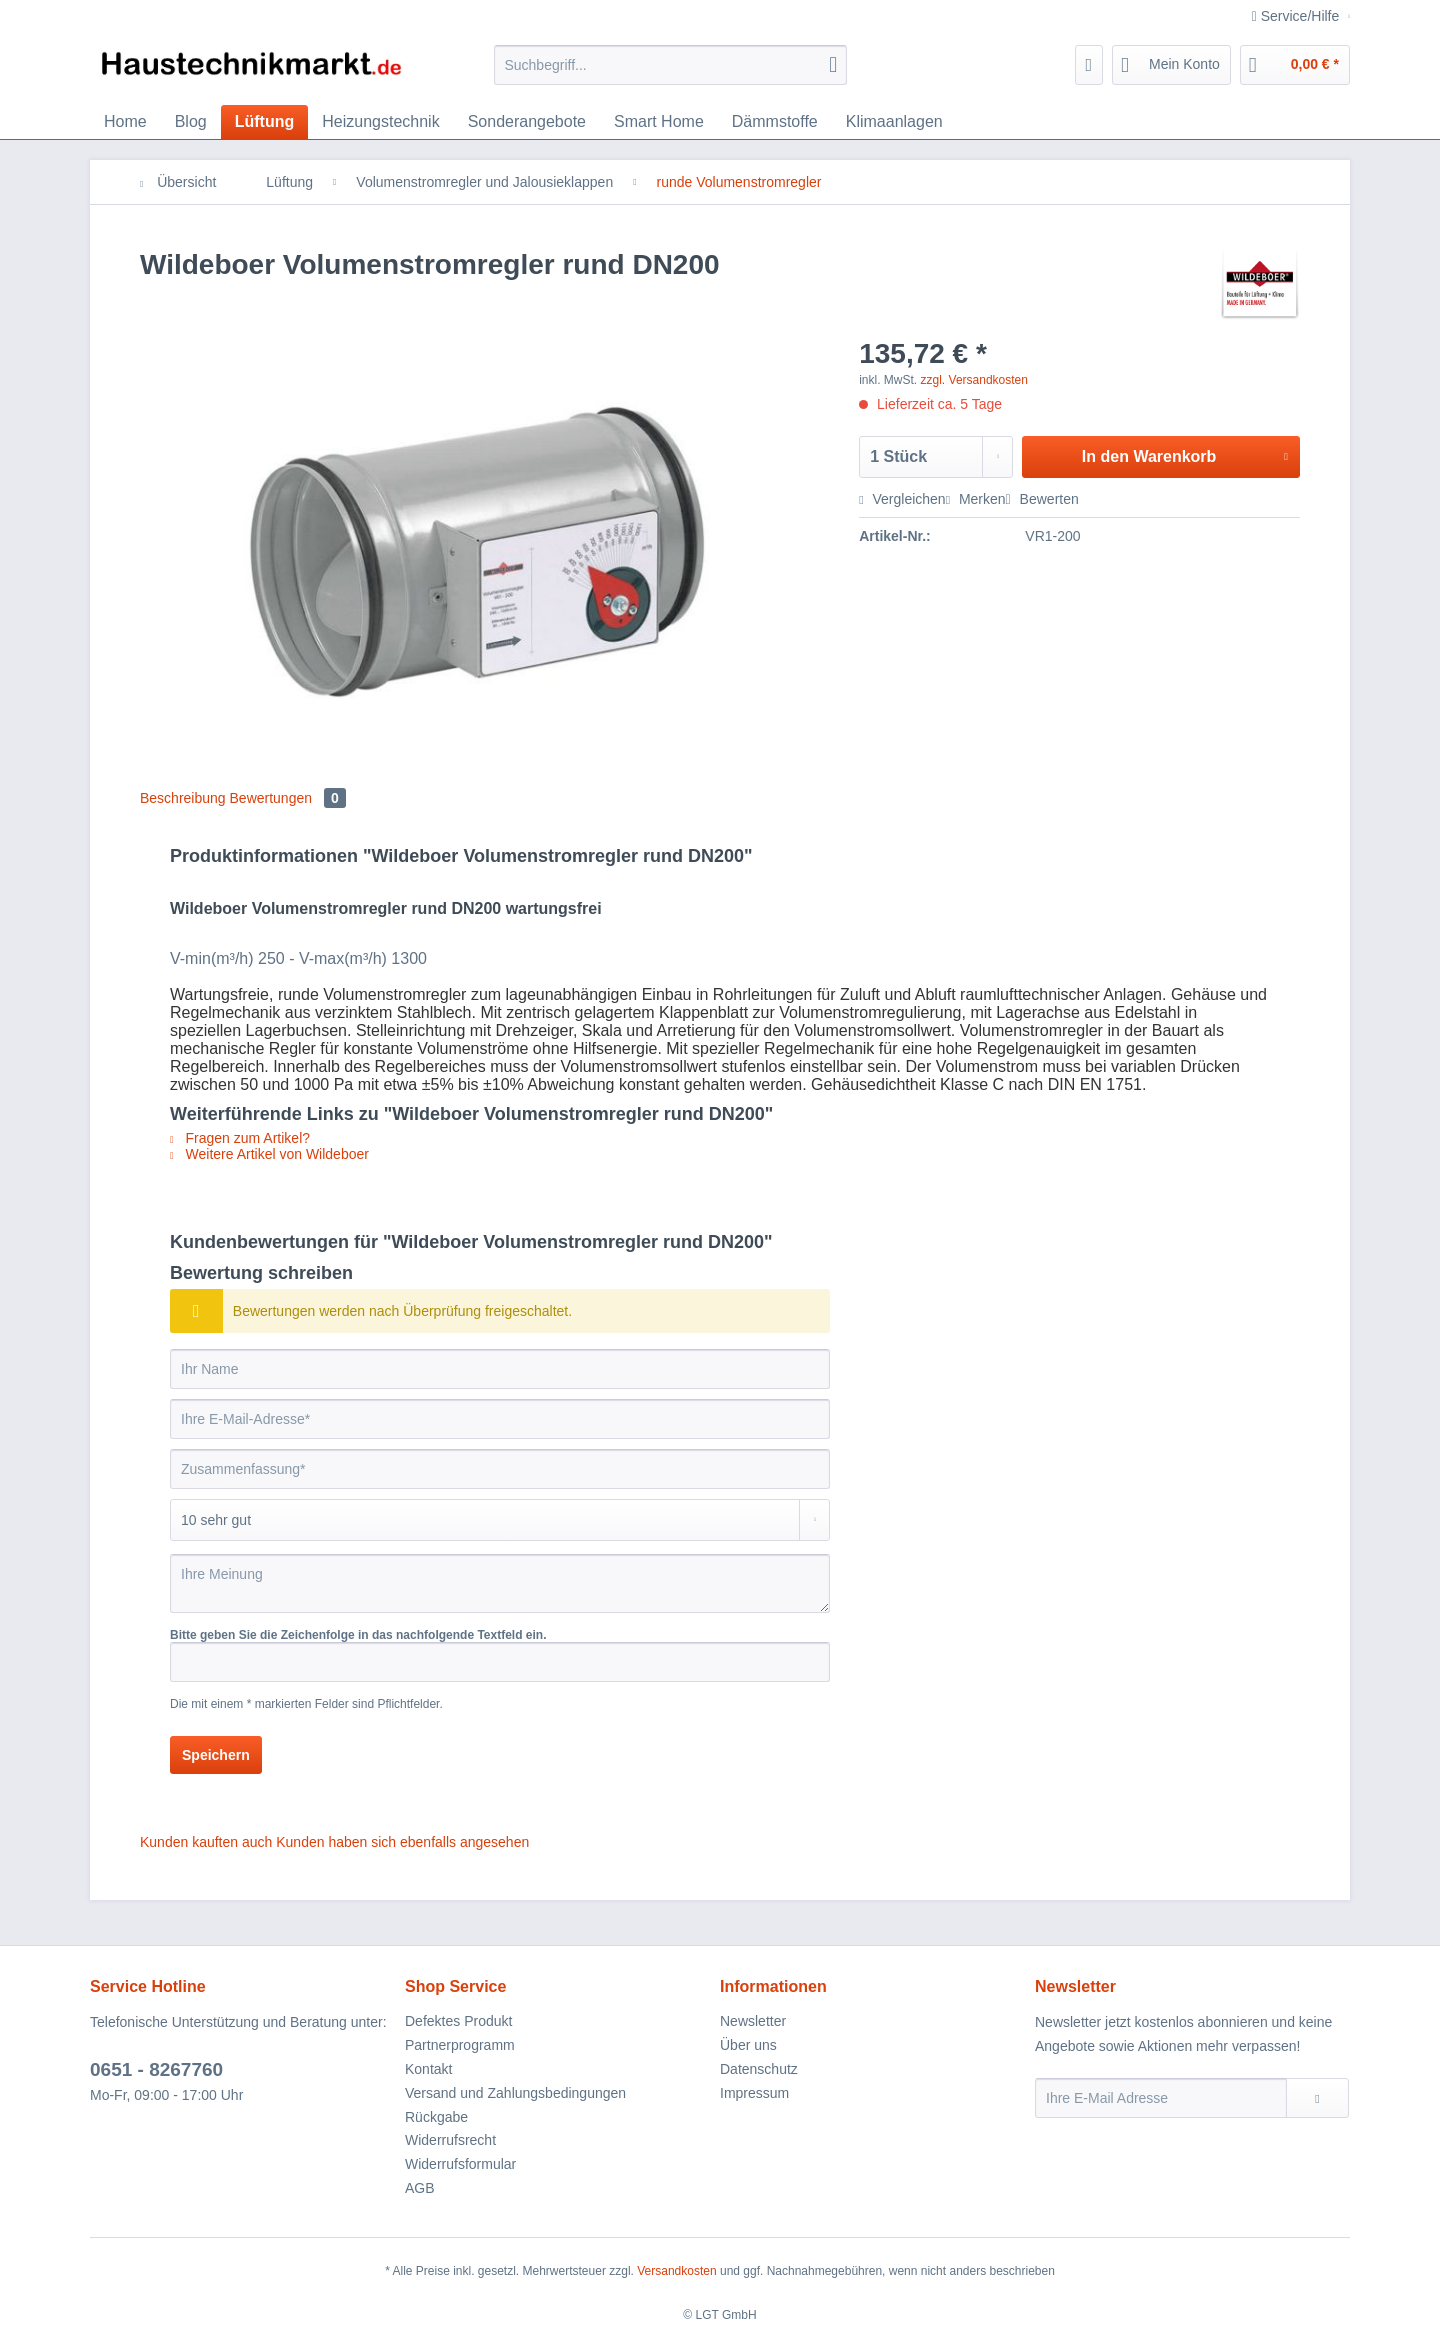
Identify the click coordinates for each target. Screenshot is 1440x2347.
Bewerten (1042, 499)
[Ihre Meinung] (500, 1583)
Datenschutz (759, 2069)
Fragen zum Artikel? (240, 1138)
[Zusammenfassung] (500, 1469)
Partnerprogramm (460, 2045)
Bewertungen (288, 798)
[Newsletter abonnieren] (1317, 2098)
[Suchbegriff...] (670, 65)
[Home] (125, 122)
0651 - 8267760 (156, 2069)
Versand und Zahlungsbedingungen (515, 2093)
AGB (420, 2188)
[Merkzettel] (1089, 65)
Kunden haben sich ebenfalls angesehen (402, 1842)
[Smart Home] (659, 122)
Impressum (754, 2093)
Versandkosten (676, 2271)
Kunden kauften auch (206, 1842)
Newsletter (753, 2021)
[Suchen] (833, 65)
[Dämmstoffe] (775, 122)
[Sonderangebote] (527, 122)
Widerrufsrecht (450, 2140)
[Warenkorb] (1295, 65)
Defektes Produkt (458, 2021)
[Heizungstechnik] (380, 122)
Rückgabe (436, 2117)
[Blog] (191, 122)
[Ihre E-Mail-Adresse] (500, 1419)
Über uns (748, 2045)
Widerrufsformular (460, 2164)
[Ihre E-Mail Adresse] (1161, 2098)
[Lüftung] (265, 122)
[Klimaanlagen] (894, 122)
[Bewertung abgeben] (500, 1520)
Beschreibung (183, 798)
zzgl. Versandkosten (974, 380)
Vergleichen (902, 499)
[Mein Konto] (1171, 65)
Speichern (216, 1755)
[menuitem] (670, 73)
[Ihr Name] (500, 1369)
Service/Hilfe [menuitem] (1297, 16)
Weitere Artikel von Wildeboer (269, 1154)
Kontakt (428, 2069)
